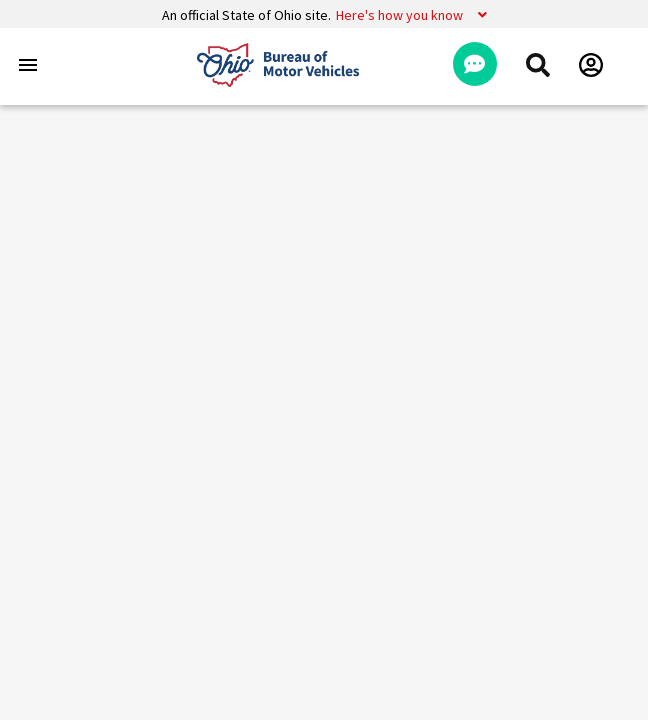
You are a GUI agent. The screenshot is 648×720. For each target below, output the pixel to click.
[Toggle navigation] (28, 65)
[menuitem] (538, 65)
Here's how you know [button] (399, 15)
